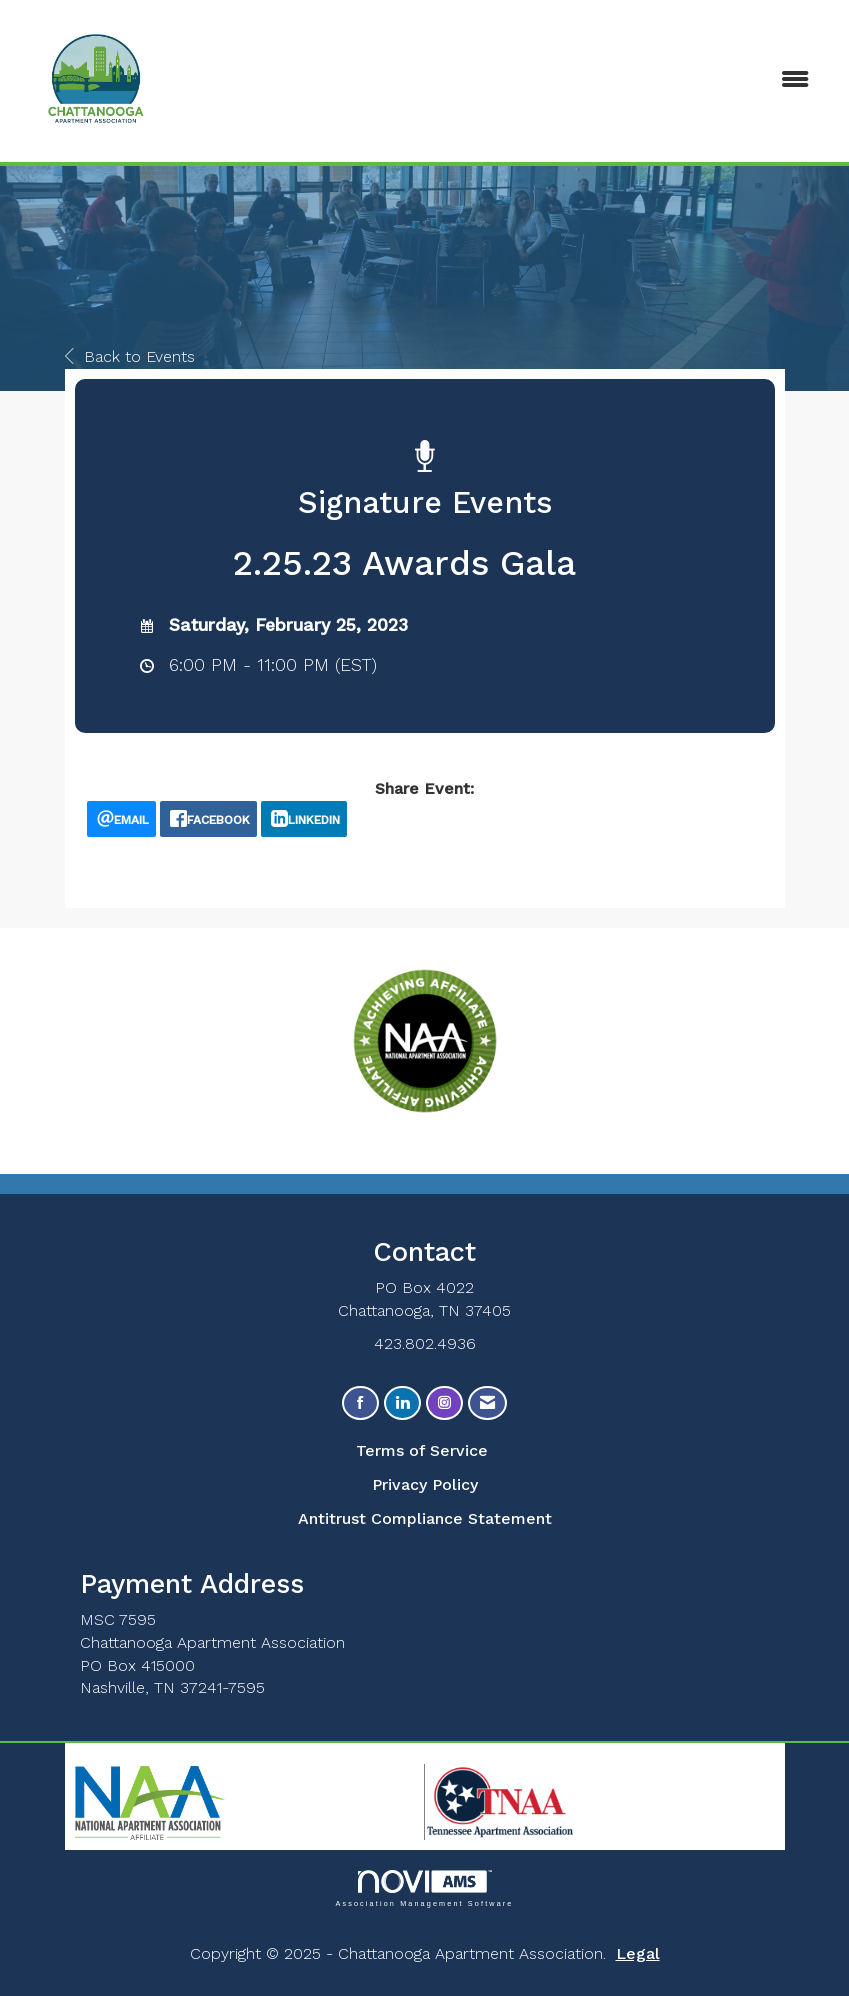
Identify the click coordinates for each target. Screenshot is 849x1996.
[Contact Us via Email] (487, 1403)
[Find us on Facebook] (360, 1403)
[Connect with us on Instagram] (444, 1403)
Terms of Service (422, 1450)
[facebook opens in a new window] (208, 819)
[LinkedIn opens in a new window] (304, 819)
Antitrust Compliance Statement (425, 1518)
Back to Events (130, 356)
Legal (638, 1953)
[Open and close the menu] (557, 80)
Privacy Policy (425, 1484)
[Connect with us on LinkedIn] (402, 1403)
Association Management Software (424, 1888)
